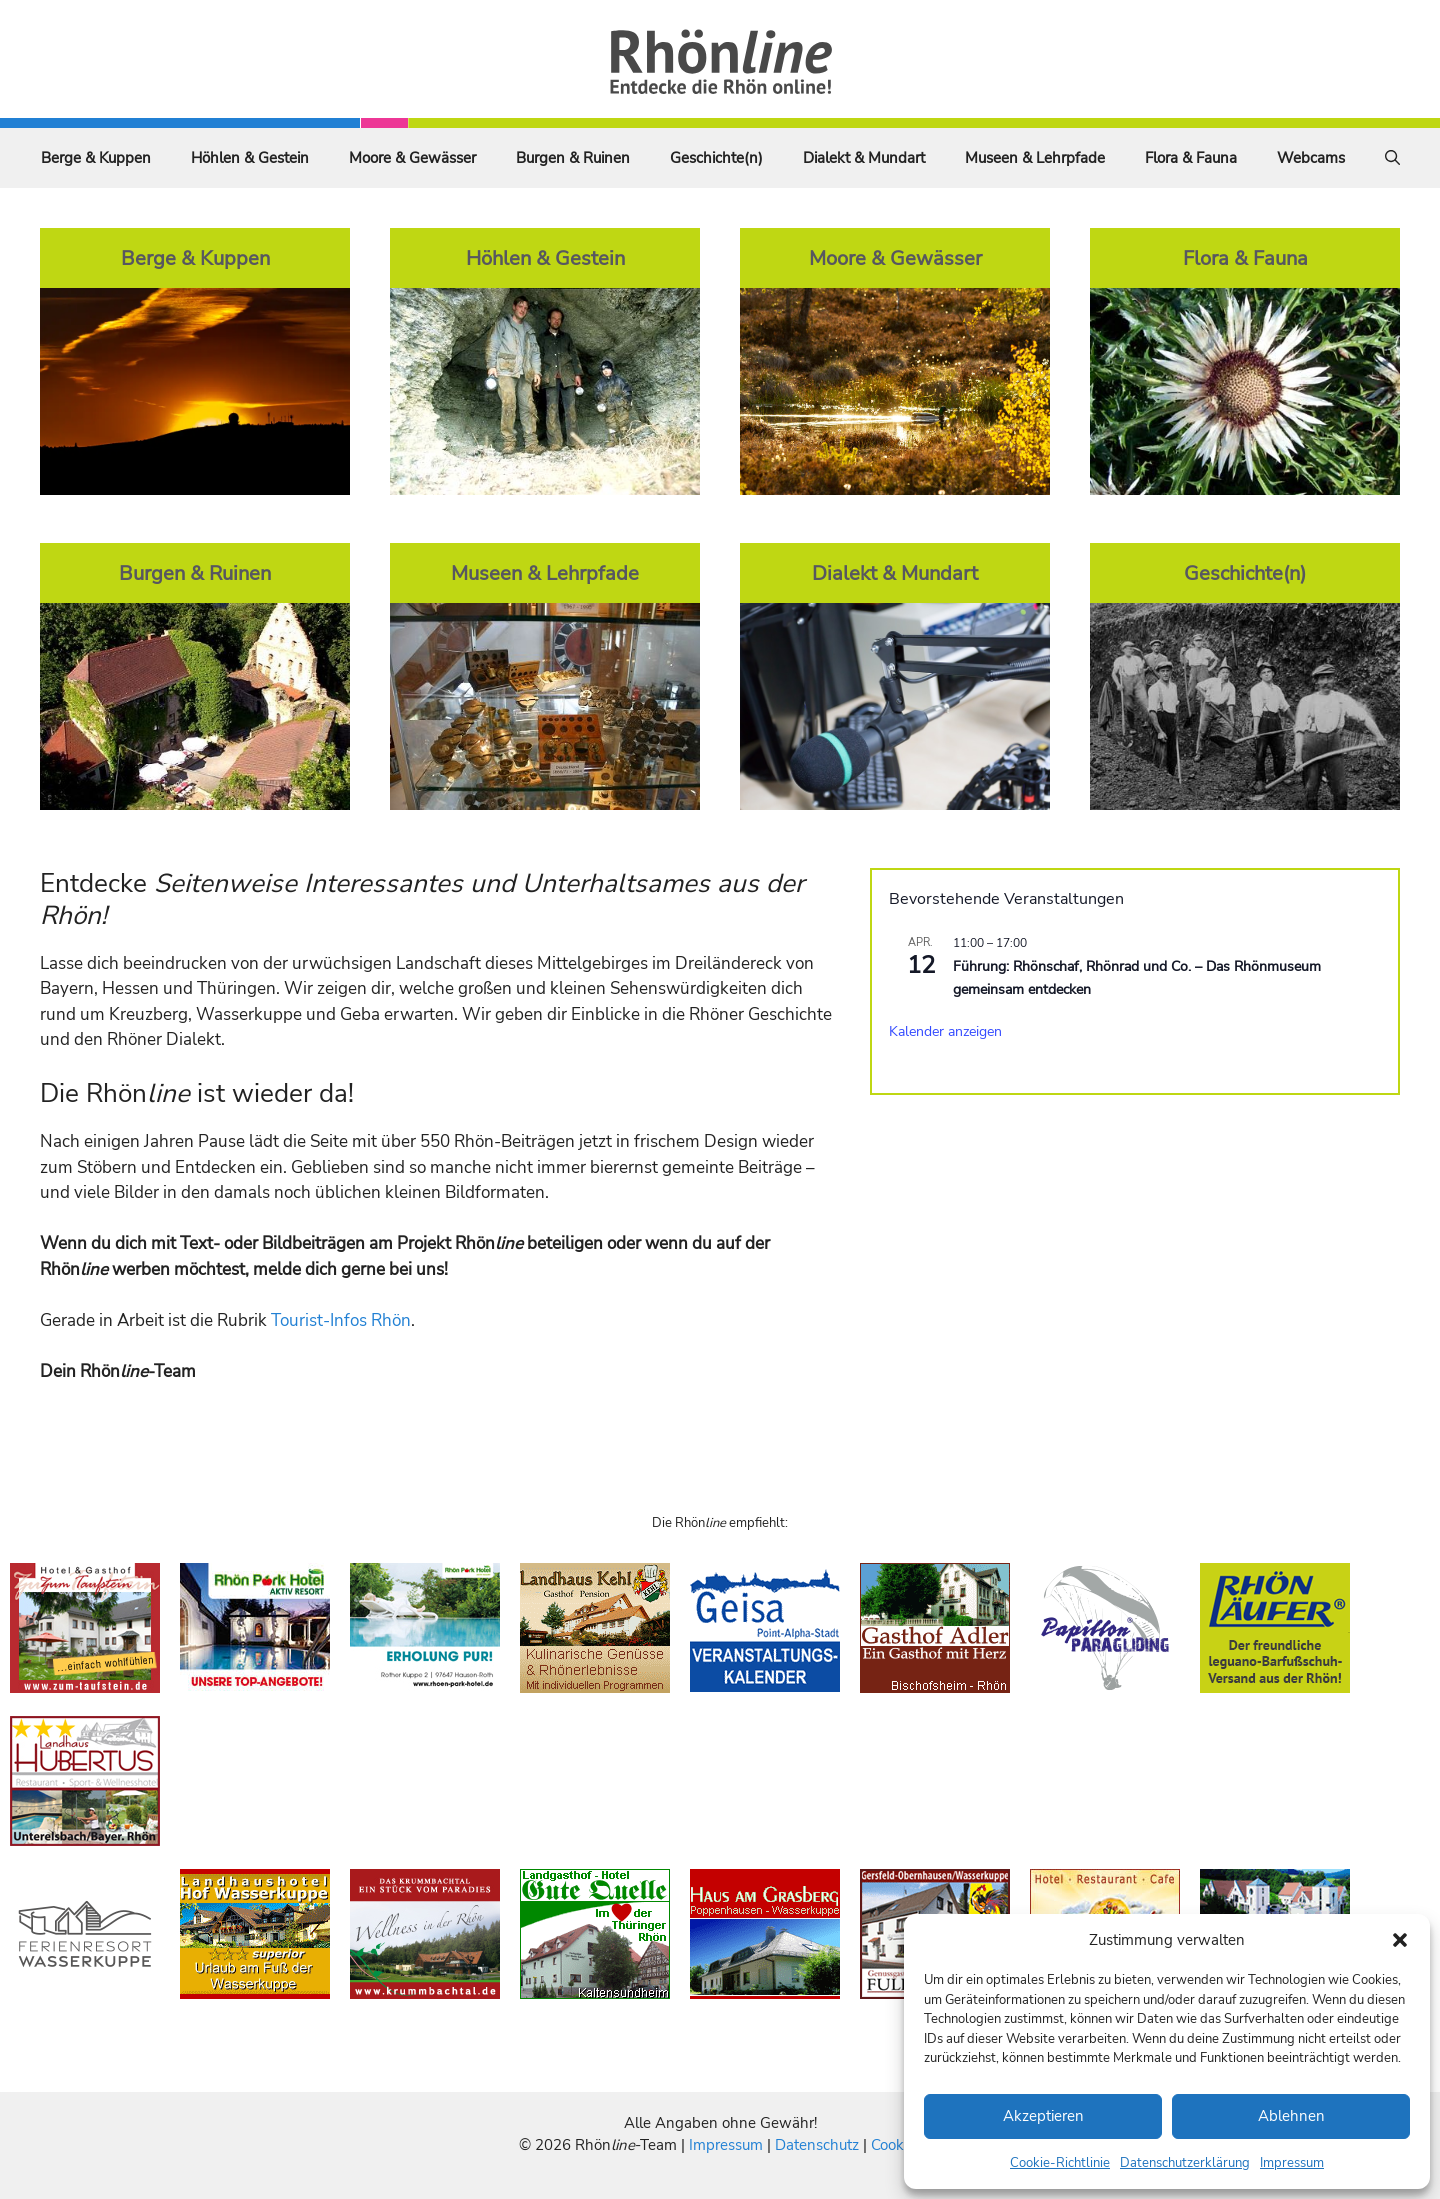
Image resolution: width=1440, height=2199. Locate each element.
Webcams (1311, 158)
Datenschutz (817, 2145)
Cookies (896, 2145)
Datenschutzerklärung (1185, 2163)
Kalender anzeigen (945, 1031)
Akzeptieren (1043, 2116)
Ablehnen (1291, 2116)
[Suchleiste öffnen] (1392, 158)
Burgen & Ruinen (573, 158)
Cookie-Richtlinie (1060, 2163)
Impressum (1292, 2163)
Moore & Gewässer (412, 158)
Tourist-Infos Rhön (341, 1320)
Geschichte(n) (716, 158)
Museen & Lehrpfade (1035, 158)
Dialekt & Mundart (864, 158)
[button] (1400, 1940)
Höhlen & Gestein (250, 158)
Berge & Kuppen (96, 158)
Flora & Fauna (1191, 158)
